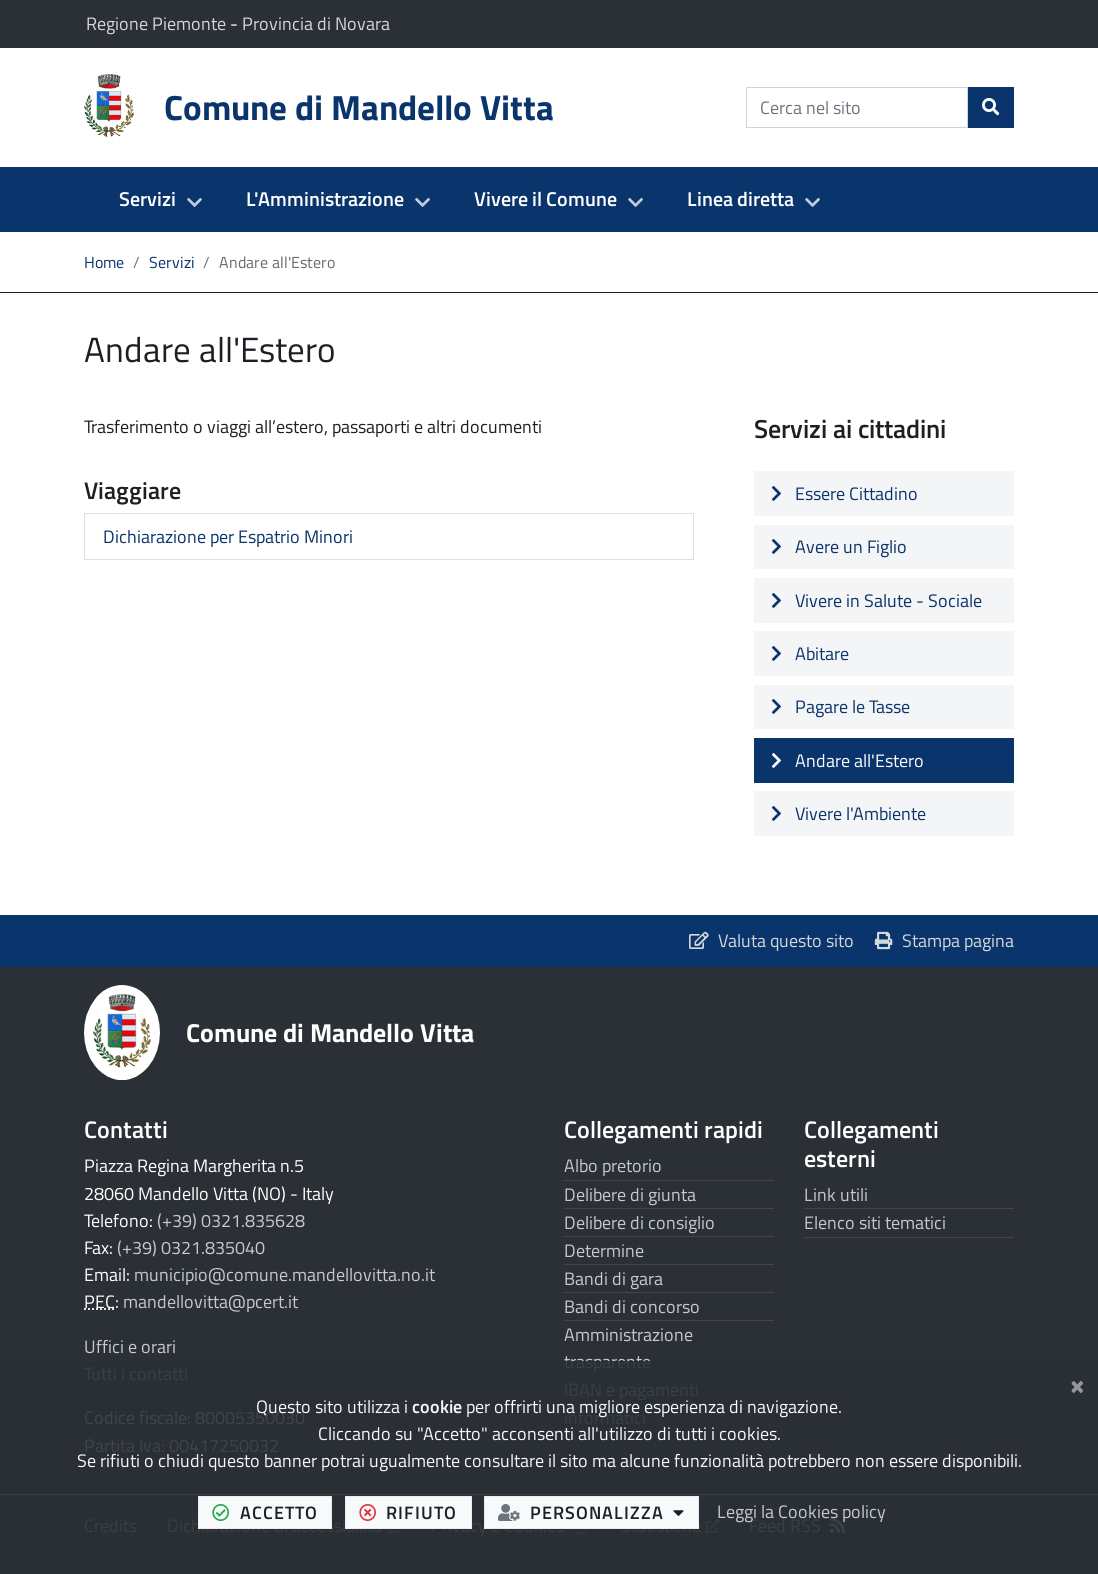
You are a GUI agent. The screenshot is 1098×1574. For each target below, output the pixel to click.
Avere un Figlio (839, 546)
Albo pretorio (613, 1165)
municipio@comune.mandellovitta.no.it (284, 1274)
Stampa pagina (944, 940)
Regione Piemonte (158, 23)
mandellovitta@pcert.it (210, 1301)
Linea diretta (740, 199)
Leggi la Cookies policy (801, 1511)
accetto (272, 1512)
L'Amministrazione (325, 199)
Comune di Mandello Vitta (330, 1032)
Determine (604, 1250)
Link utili (836, 1194)
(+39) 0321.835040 (191, 1247)
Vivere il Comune (545, 199)
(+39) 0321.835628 (231, 1220)
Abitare (810, 653)
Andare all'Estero (847, 760)
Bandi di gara (613, 1278)
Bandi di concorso (632, 1306)
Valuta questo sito (771, 940)
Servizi (147, 199)
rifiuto (415, 1512)
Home (104, 262)
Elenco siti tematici (875, 1222)
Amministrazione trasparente (628, 1348)
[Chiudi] (1077, 1383)
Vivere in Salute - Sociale (876, 600)
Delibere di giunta (630, 1194)
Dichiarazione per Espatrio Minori (228, 536)
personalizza (598, 1512)
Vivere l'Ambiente (848, 813)
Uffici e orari (130, 1346)
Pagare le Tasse (840, 706)
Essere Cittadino (844, 493)
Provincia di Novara (316, 23)
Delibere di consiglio (639, 1222)
